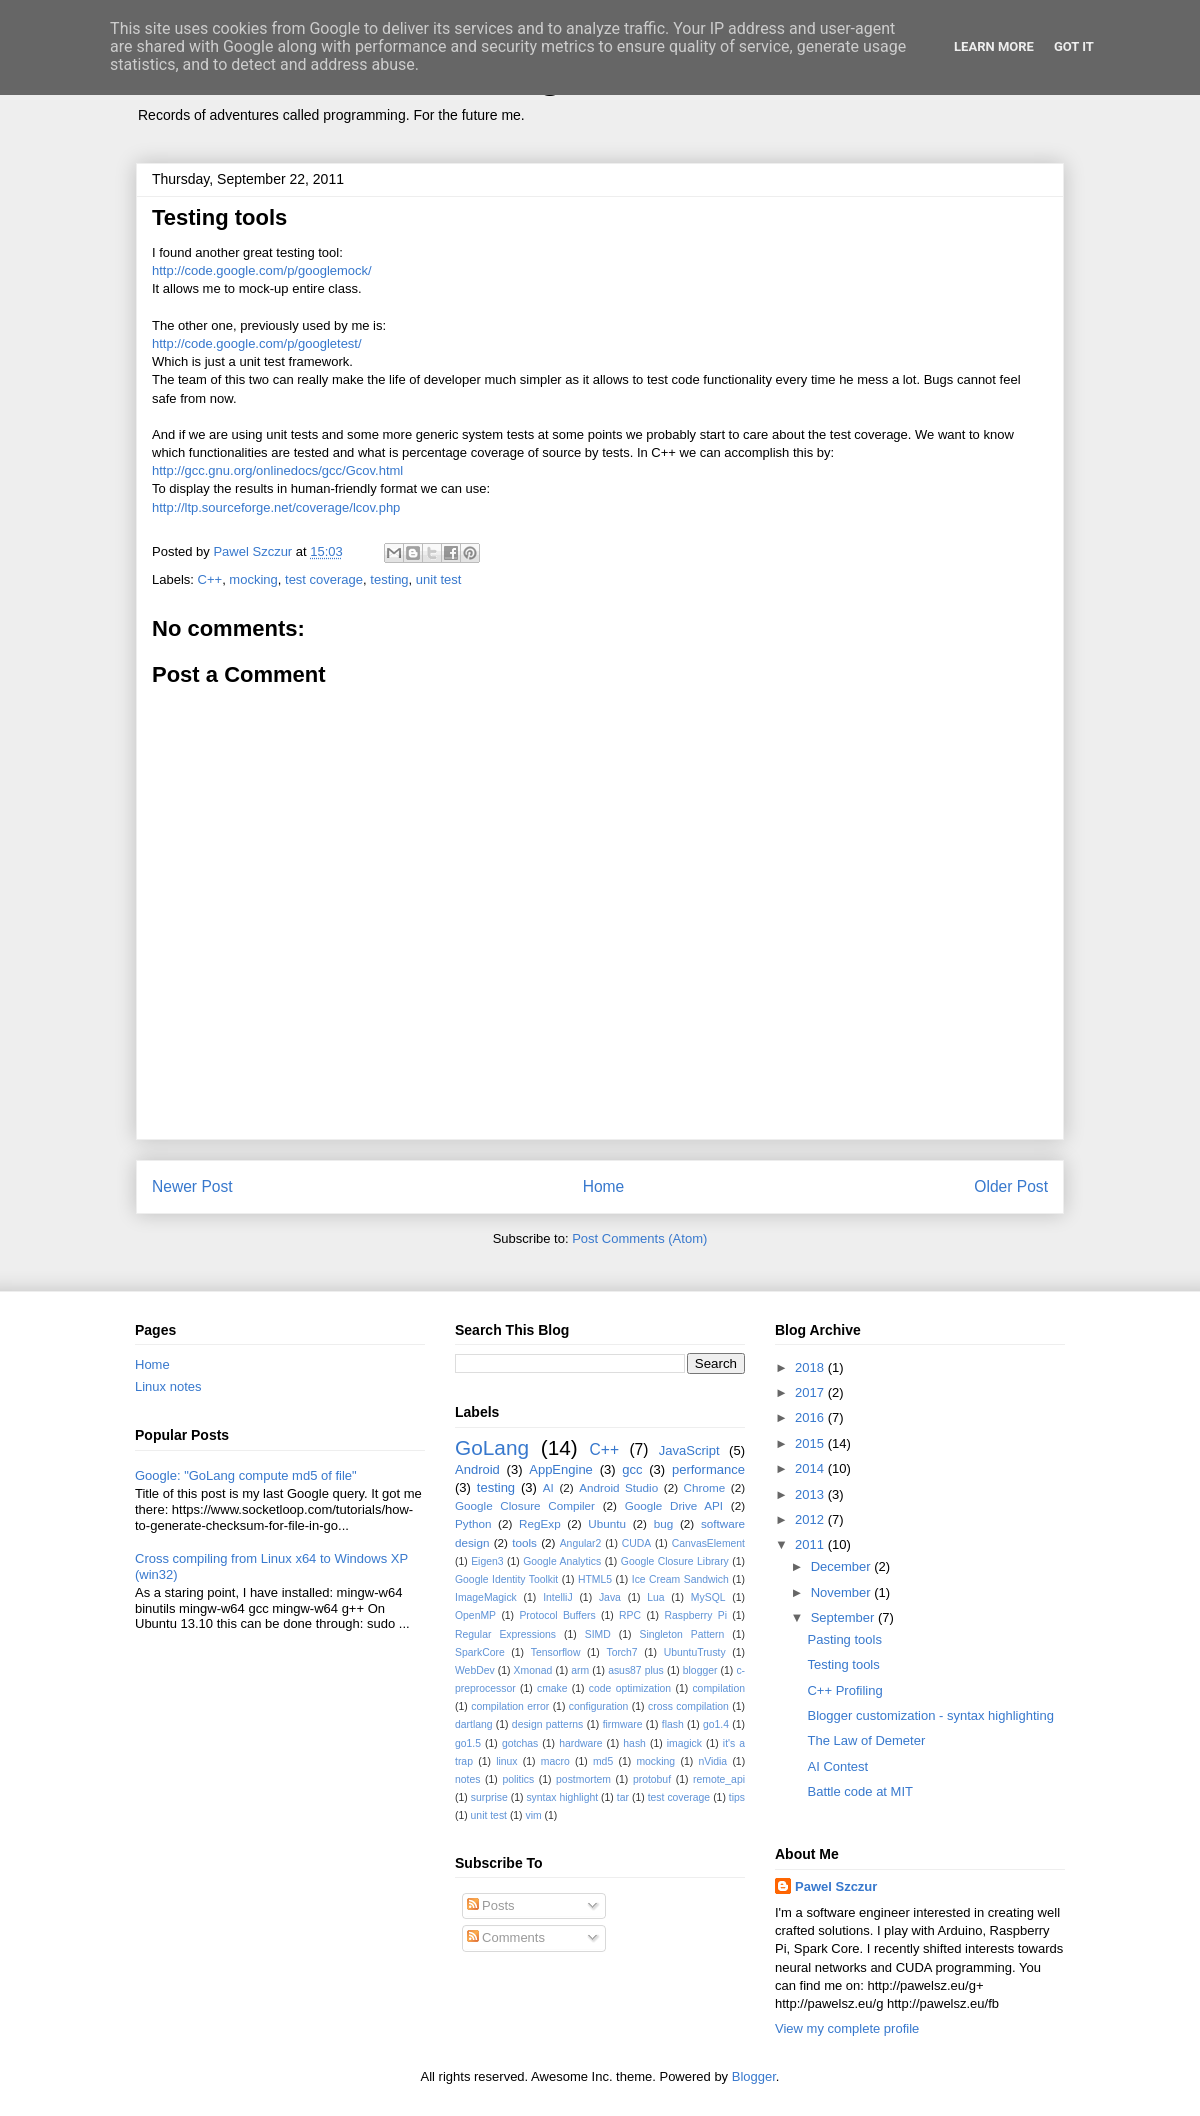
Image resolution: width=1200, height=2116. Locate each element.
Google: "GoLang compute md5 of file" (246, 1475)
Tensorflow (556, 1652)
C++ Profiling (844, 1690)
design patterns (547, 1724)
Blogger (754, 2076)
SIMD (598, 1634)
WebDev (475, 1670)
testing (389, 579)
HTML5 (595, 1579)
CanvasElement (708, 1543)
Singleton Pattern (681, 1634)
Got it (1074, 46)
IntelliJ (557, 1597)
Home (604, 1186)
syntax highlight (562, 1797)
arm (580, 1670)
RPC (630, 1615)
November (843, 1592)
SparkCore (480, 1652)
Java (610, 1597)
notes (467, 1779)
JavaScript (689, 1450)
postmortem (583, 1779)
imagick (684, 1743)
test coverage (324, 579)
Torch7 (621, 1652)
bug (664, 1523)
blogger (700, 1670)
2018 (811, 1367)
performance (708, 1469)
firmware (623, 1724)
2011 (811, 1544)
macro (555, 1761)
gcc (632, 1469)
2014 (811, 1468)
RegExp (540, 1523)
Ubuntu (607, 1523)
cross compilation (688, 1706)
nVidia (712, 1761)
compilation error (510, 1706)
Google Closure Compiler (525, 1505)
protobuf (652, 1779)
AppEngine (561, 1469)
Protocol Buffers (557, 1615)
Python (473, 1523)
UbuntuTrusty (695, 1652)
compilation (718, 1688)
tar (623, 1797)
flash (673, 1724)
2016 (811, 1417)
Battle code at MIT (860, 1791)
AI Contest (837, 1766)
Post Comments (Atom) (639, 1238)
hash (634, 1743)
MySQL (708, 1597)
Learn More (994, 46)
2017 (811, 1392)
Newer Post (192, 1186)
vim (533, 1815)
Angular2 (581, 1543)
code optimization (630, 1688)
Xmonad (533, 1670)
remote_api (719, 1779)
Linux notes (168, 1386)
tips (737, 1797)
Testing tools (843, 1664)
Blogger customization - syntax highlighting (930, 1715)
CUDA (636, 1543)
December (843, 1566)
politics (518, 1779)
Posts (491, 1905)
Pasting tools (844, 1639)
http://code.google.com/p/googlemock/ (262, 270)
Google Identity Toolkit (506, 1579)
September (844, 1617)
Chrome (705, 1487)
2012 (811, 1519)
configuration (599, 1706)
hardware (580, 1743)
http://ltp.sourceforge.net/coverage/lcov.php (276, 507)
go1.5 (468, 1743)
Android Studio (618, 1487)
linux (506, 1761)
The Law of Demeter (866, 1740)
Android (477, 1469)
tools (524, 1542)
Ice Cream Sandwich (680, 1579)
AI (548, 1487)
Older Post (1011, 1186)
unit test (439, 579)
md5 (603, 1761)
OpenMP (475, 1615)
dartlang (474, 1724)
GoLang (492, 1447)
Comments (506, 1937)
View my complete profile (847, 2028)
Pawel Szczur (836, 1886)
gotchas (520, 1743)
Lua (655, 1597)
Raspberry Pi (695, 1615)
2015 (811, 1443)
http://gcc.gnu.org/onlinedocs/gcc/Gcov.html (277, 470)
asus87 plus (636, 1670)
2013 (811, 1494)
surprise (489, 1797)
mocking (253, 579)
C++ (210, 579)
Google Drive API (674, 1505)
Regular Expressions (505, 1634)
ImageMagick (486, 1597)
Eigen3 (487, 1561)
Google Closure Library (675, 1561)
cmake (552, 1688)
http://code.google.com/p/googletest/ (257, 343)
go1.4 (716, 1724)
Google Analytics (562, 1561)
